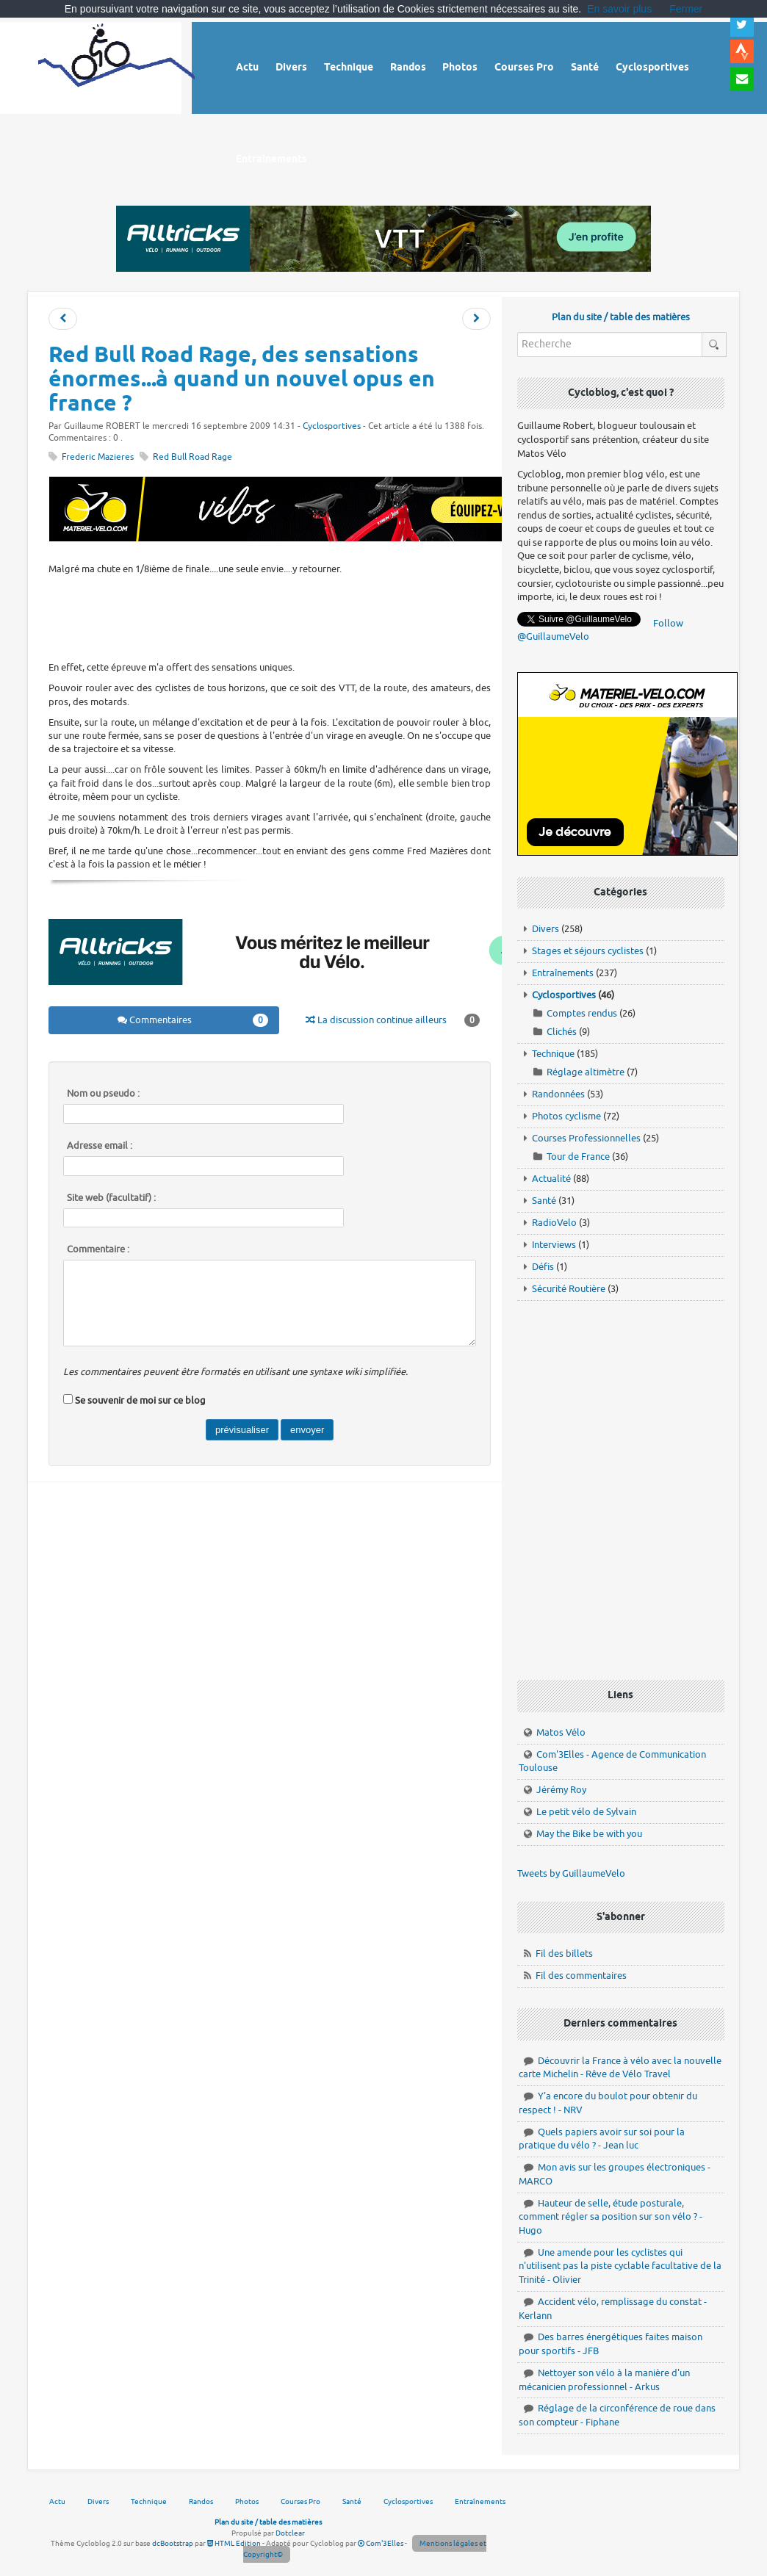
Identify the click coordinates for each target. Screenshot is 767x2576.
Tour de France (578, 1156)
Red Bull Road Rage (192, 457)
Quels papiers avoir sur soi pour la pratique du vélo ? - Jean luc (602, 2139)
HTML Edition (234, 2543)
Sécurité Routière (568, 1288)
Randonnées (558, 1094)
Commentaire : (98, 1249)
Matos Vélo (561, 1732)
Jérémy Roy (561, 1789)
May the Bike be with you (589, 1834)
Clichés (562, 1031)
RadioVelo (554, 1222)
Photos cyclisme (566, 1116)
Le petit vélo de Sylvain (586, 1811)
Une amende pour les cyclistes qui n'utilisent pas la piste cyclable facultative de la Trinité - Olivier (620, 2266)
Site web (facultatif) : (111, 1198)
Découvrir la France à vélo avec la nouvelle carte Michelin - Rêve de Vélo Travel (620, 2067)
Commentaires (192, 1020)
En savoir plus (619, 9)
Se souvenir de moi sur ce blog (140, 1400)
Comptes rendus (582, 1013)
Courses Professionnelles (586, 1138)
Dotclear (290, 2533)
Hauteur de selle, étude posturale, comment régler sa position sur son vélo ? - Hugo (610, 2217)
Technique (553, 1053)
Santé (544, 1200)
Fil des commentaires (581, 1975)
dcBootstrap (172, 2543)
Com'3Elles (380, 2543)
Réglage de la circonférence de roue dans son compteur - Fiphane (617, 2415)
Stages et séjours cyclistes (588, 951)
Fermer (685, 9)
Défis (543, 1266)
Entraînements (563, 973)
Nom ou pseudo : (103, 1094)
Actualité (551, 1178)
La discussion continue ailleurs (393, 1020)
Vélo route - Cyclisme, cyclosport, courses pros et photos (116, 66)
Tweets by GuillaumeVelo (571, 1873)
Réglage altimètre (585, 1072)
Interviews (554, 1244)
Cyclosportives (332, 426)
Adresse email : (99, 1146)
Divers (545, 929)
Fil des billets (564, 1953)
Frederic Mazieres (98, 457)
